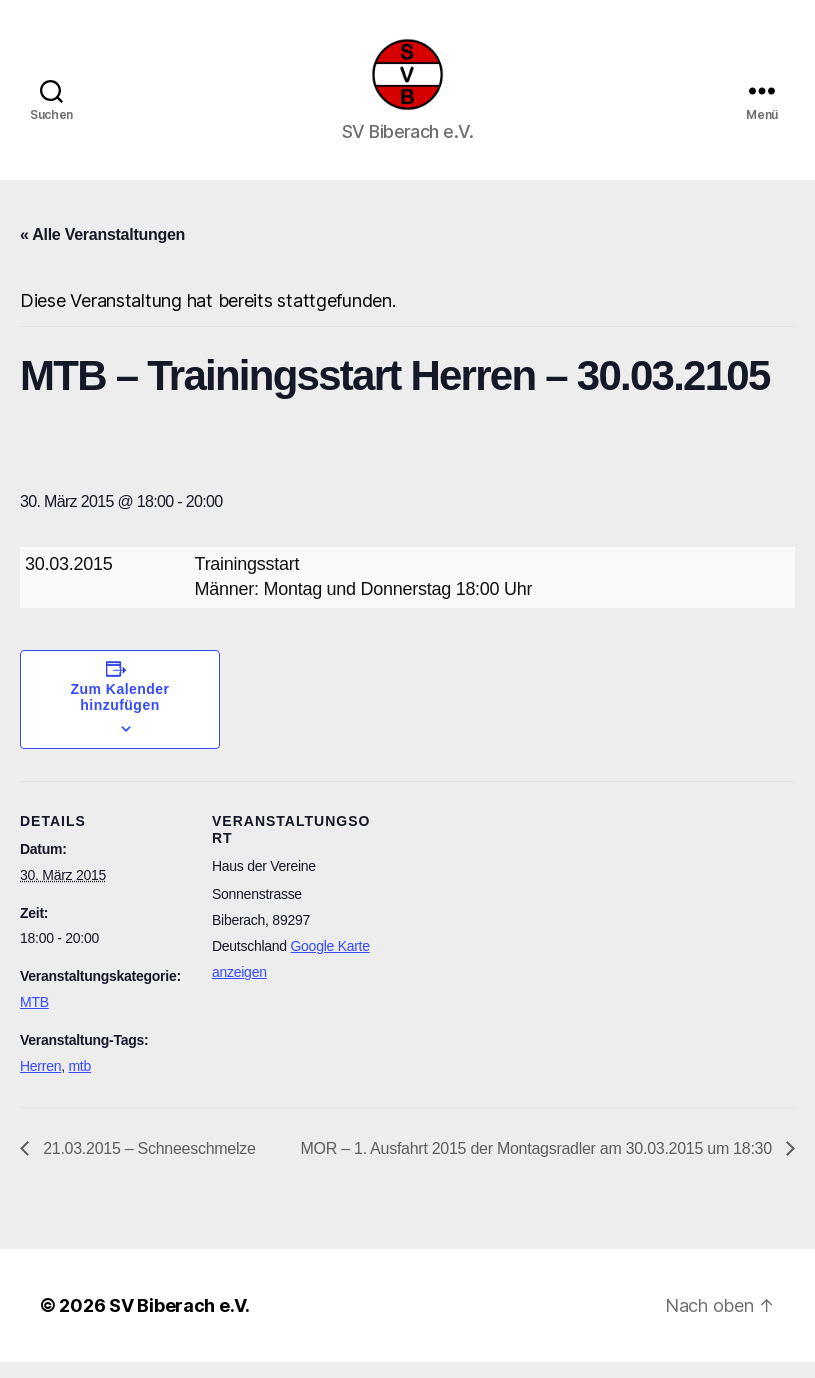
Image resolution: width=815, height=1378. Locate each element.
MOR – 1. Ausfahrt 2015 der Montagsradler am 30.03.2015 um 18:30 (538, 1164)
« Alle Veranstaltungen (102, 251)
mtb (79, 1082)
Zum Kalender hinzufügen (120, 714)
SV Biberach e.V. (179, 1321)
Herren (40, 1082)
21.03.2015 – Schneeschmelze (147, 1164)
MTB (34, 1019)
